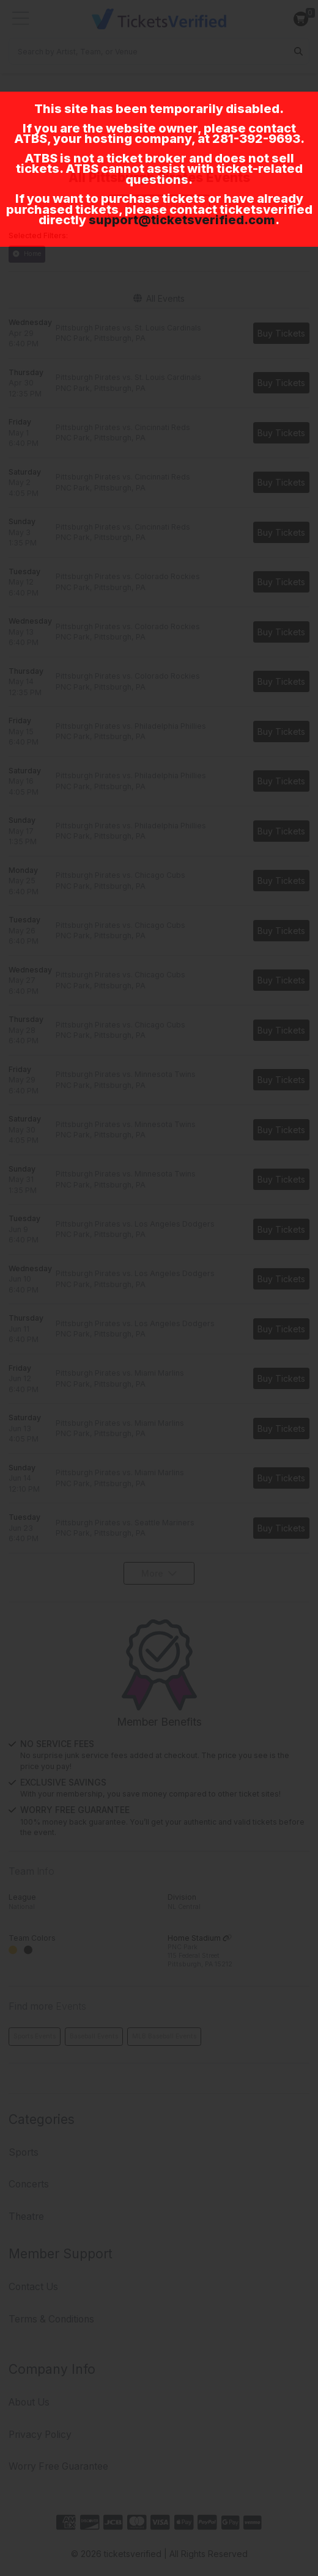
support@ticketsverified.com (182, 220)
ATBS (30, 138)
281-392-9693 (256, 138)
